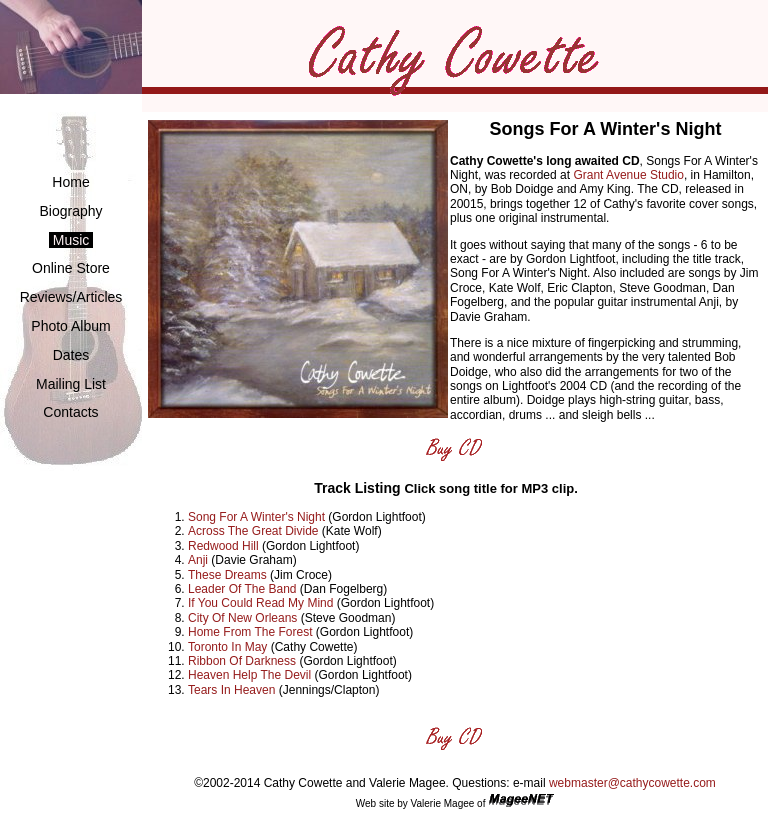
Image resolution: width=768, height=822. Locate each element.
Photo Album (70, 326)
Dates (71, 355)
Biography (71, 211)
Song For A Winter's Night (256, 517)
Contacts (70, 412)
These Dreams (227, 575)
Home (70, 182)
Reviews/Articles (71, 297)
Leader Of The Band (242, 589)
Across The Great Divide (253, 531)
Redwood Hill (223, 546)
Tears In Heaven (231, 690)
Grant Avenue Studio (628, 175)
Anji (198, 560)
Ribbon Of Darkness (242, 661)
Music (71, 240)
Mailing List (71, 384)
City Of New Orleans (242, 618)
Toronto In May (227, 647)
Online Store (71, 268)
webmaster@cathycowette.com (632, 783)
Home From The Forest (250, 632)
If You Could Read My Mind (260, 603)
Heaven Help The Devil (249, 675)
